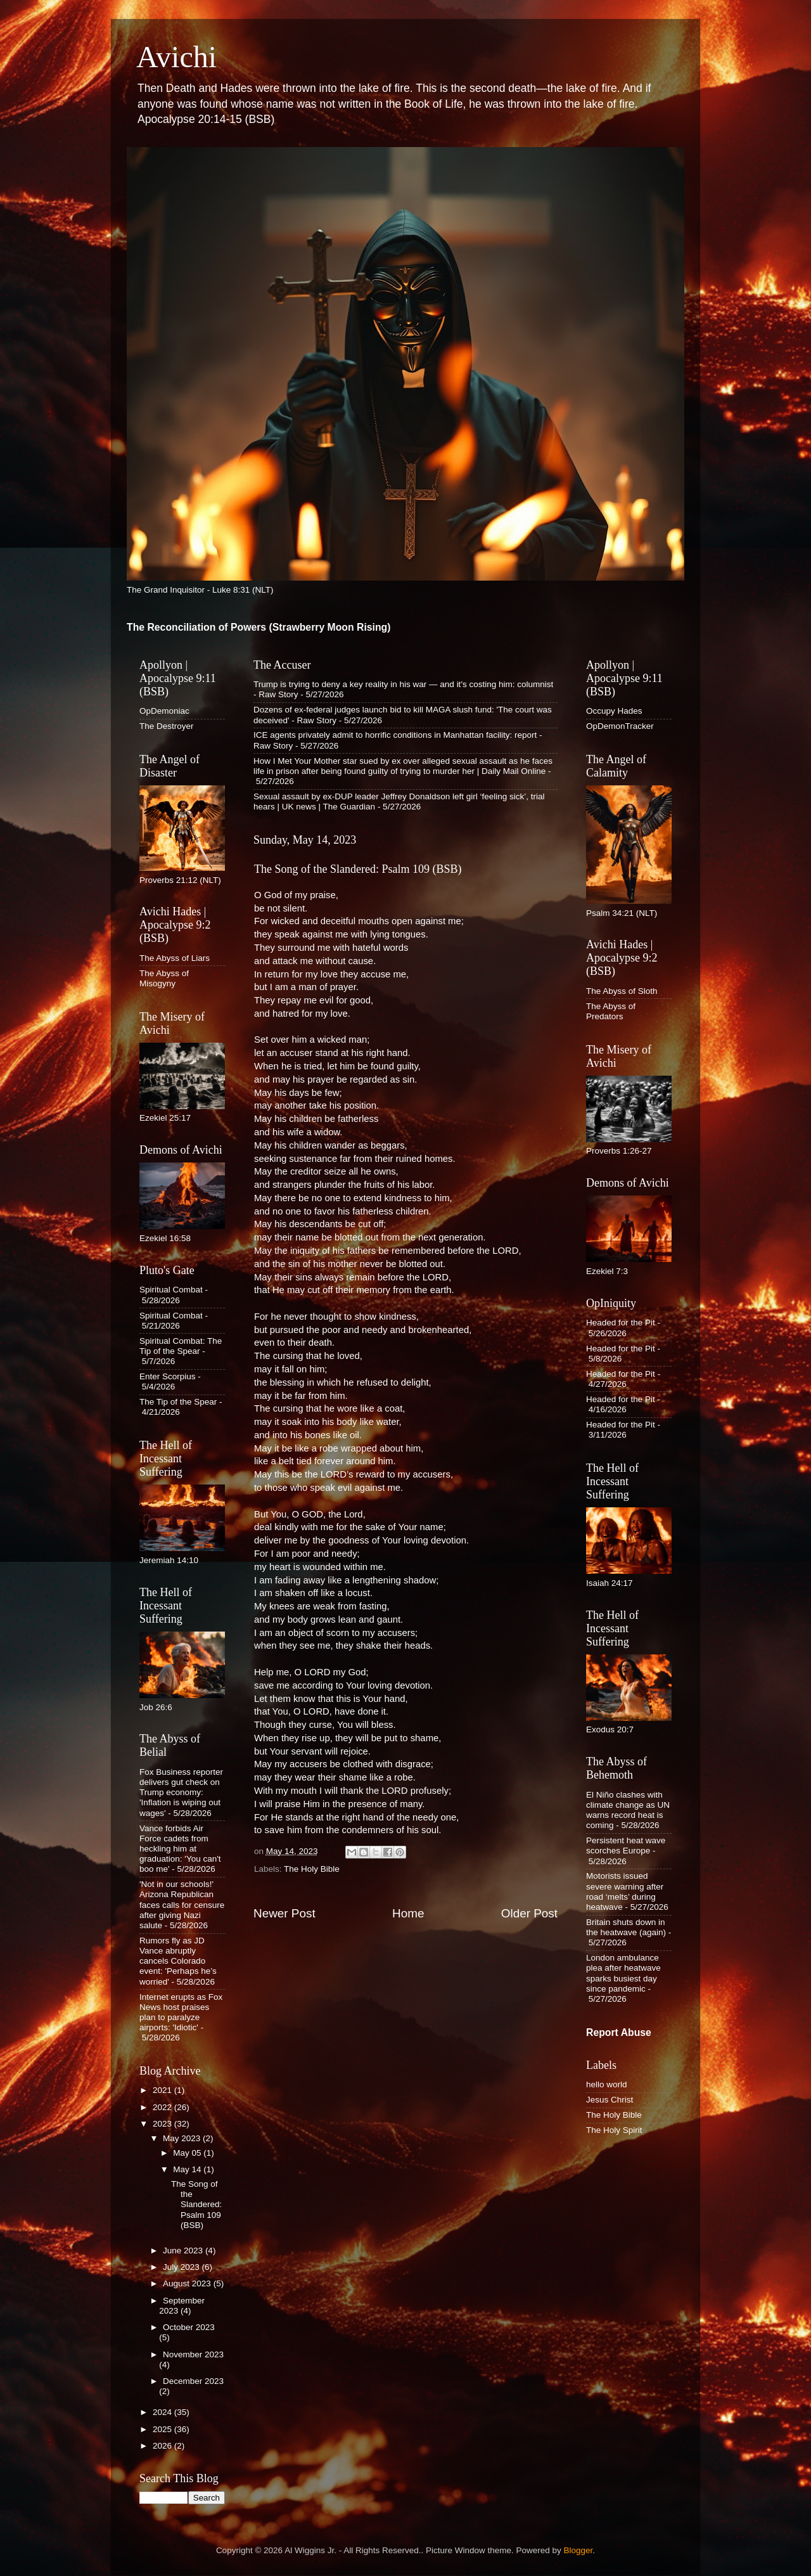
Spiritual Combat (171, 1289)
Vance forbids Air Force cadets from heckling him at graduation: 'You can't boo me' (180, 1849)
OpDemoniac (164, 711)
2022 (163, 2107)
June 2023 (184, 2250)
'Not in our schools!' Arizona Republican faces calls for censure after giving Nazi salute (181, 1904)
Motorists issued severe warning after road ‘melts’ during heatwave (624, 1891)
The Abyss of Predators (610, 1011)
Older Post (529, 1913)
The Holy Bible (312, 1869)
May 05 (188, 2153)
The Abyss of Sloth (622, 991)
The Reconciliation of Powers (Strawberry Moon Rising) (259, 627)
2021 (163, 2090)
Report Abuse (618, 2032)
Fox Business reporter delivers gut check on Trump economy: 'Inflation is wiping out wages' (181, 1792)
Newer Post (284, 1913)
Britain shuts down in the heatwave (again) (626, 1927)
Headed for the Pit (620, 1322)
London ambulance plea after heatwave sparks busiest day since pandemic (623, 1973)
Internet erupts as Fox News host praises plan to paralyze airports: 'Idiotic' (180, 2012)
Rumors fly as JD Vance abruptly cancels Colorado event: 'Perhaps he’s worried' (178, 1961)
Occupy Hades (614, 711)
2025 (163, 2429)
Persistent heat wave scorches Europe (625, 1845)
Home (408, 1913)
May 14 (188, 2169)
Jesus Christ (609, 2099)
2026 (163, 2445)
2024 (163, 2412)
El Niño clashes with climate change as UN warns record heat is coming (628, 1810)
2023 (163, 2123)
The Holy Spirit (614, 2130)
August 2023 (188, 2283)
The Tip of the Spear (178, 1402)
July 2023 (182, 2267)
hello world (606, 2084)
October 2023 (189, 2327)
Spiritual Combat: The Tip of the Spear (180, 1346)
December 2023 (193, 2381)
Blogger (578, 2550)
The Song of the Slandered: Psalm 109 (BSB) (196, 2204)
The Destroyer (166, 726)
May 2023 (183, 2138)
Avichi (176, 57)
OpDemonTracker (620, 726)
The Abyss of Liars (174, 958)
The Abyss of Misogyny (164, 978)
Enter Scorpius (167, 1376)
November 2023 (193, 2354)
